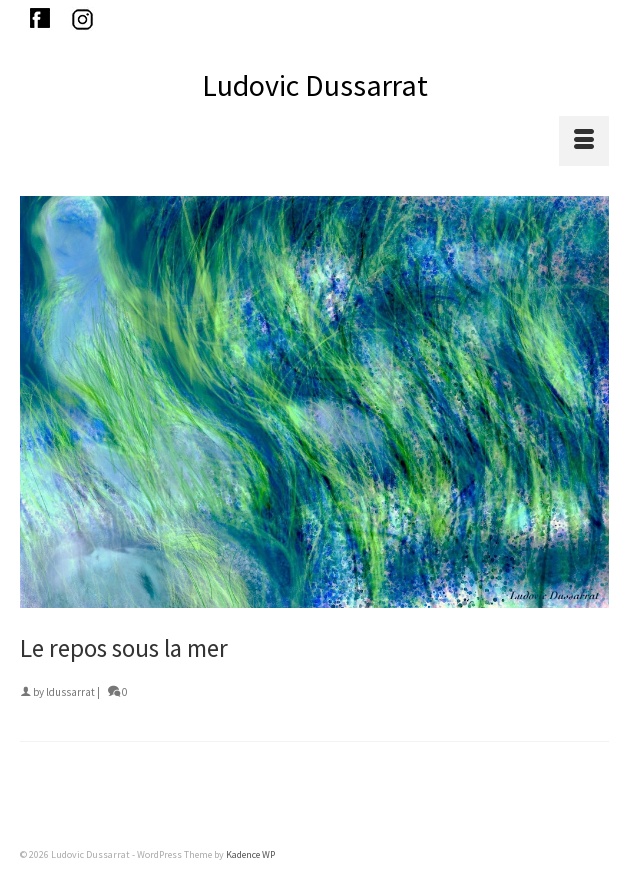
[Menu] (584, 141)
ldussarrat (70, 692)
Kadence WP (250, 854)
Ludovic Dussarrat (315, 85)
